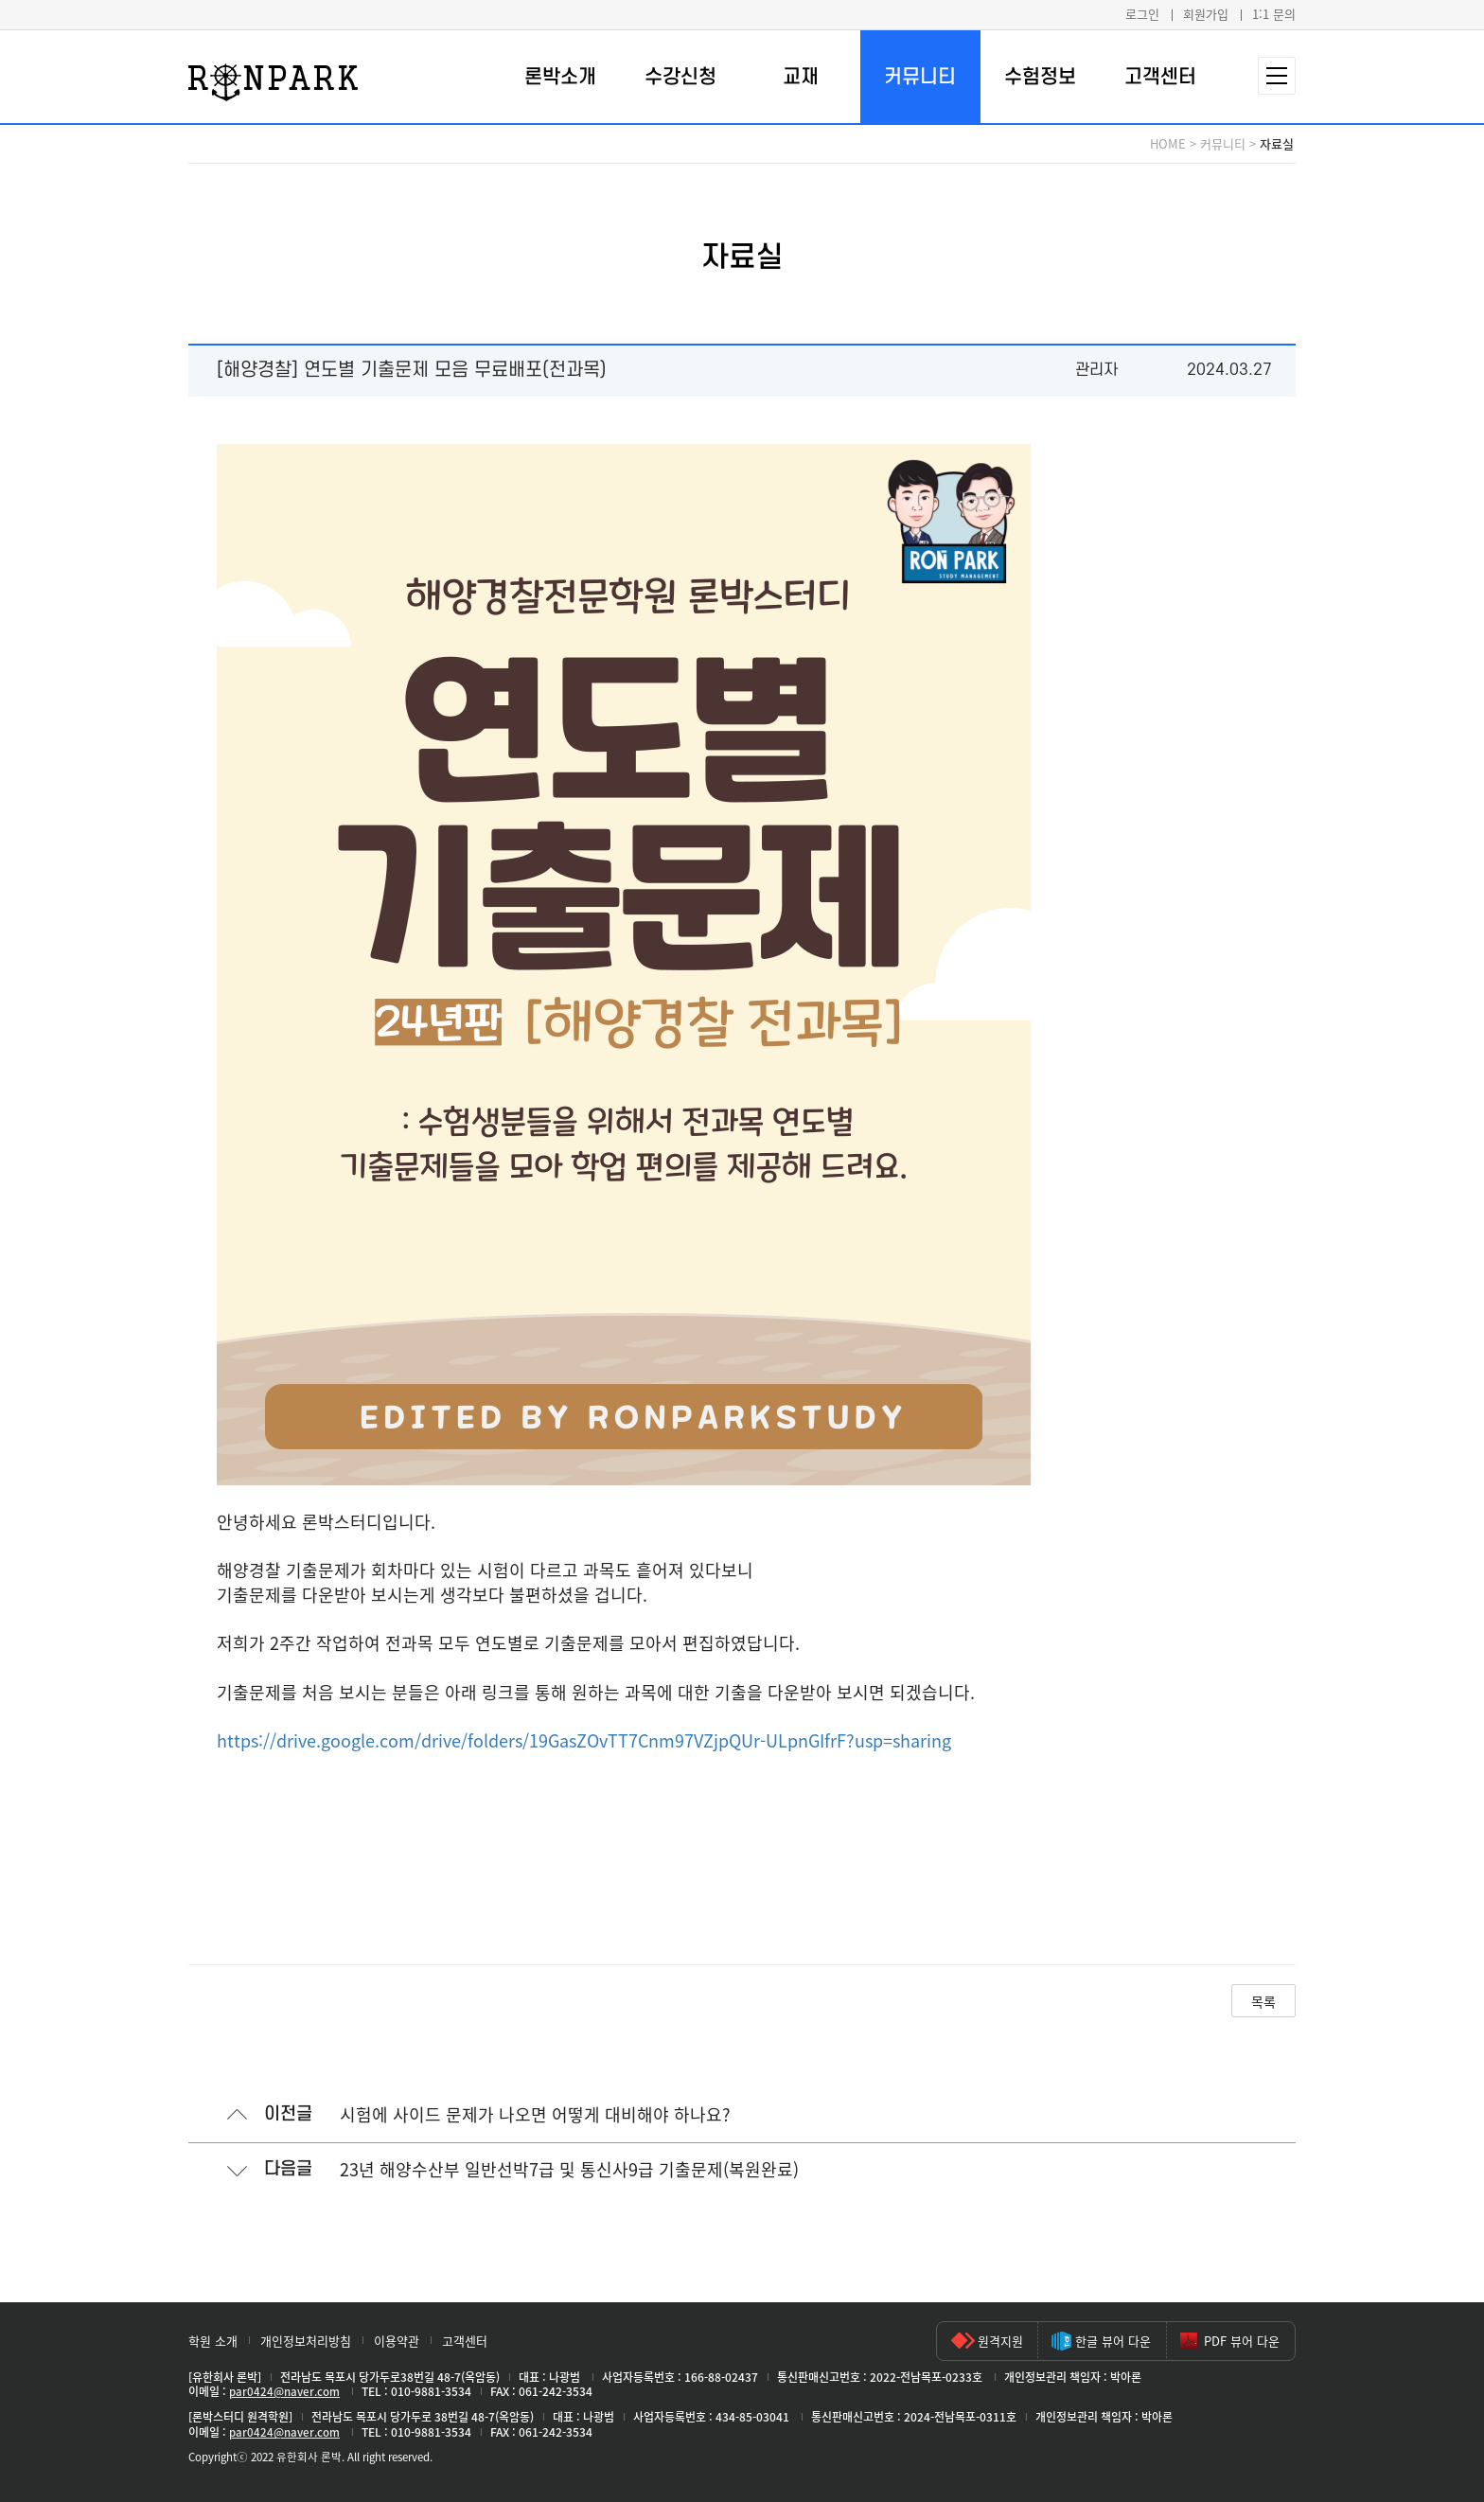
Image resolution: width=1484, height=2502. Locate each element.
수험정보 (1040, 77)
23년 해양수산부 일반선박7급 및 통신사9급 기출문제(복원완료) (569, 2169)
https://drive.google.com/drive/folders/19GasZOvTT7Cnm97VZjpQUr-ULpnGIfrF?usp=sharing (584, 1740)
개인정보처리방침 (305, 2341)
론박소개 (560, 77)
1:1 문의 (1274, 14)
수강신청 (680, 77)
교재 (801, 77)
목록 (1263, 2001)
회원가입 (1205, 14)
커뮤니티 (920, 77)
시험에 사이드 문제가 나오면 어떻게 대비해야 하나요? (535, 2114)
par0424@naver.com (284, 2391)
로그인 (1142, 14)
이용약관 (396, 2341)
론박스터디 (273, 82)
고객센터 (1160, 77)
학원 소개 (213, 2341)
